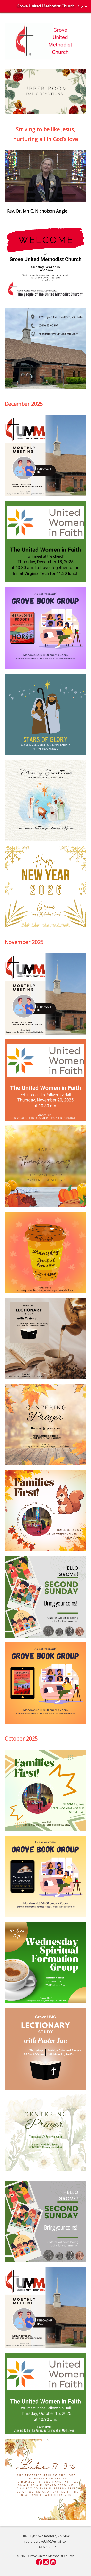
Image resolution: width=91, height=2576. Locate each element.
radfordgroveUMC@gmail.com (46, 2541)
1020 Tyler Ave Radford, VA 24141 (46, 2536)
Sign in (82, 6)
